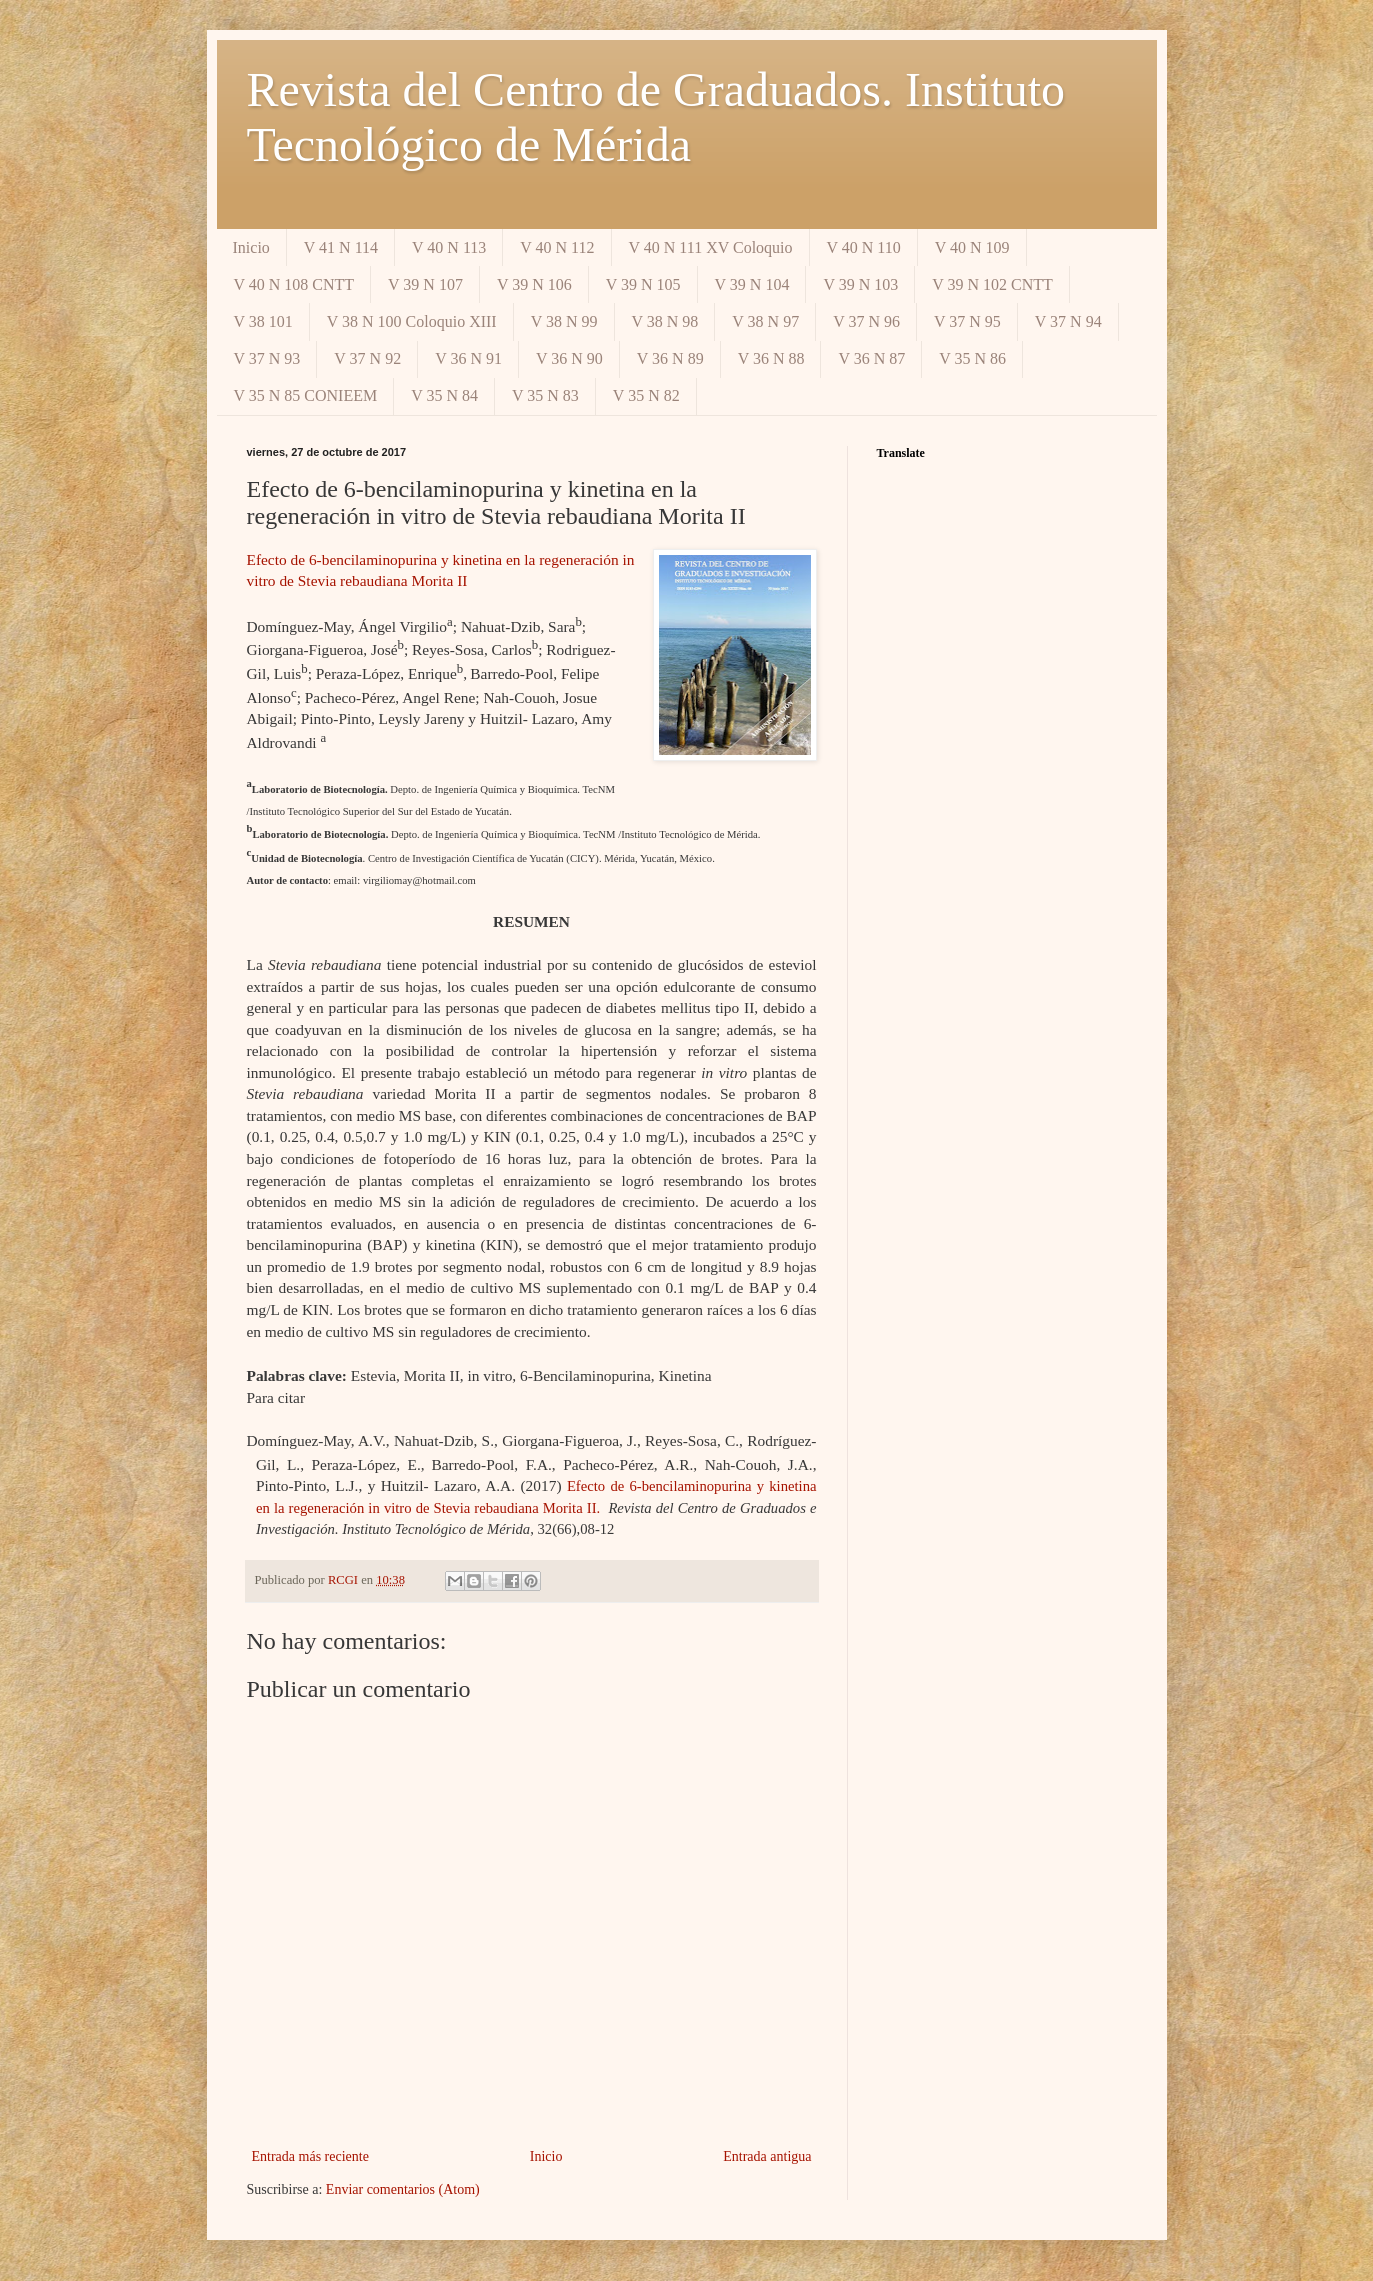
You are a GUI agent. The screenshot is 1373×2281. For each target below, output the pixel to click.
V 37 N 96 (866, 321)
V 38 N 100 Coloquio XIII (412, 321)
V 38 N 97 (765, 321)
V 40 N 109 (972, 247)
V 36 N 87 (871, 358)
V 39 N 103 (860, 284)
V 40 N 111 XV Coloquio (711, 247)
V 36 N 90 (569, 358)
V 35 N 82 (646, 395)
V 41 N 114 (341, 247)
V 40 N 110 (864, 247)
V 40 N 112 (557, 247)
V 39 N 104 (752, 284)
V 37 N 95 (967, 321)
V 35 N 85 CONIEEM (306, 395)
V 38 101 (263, 321)
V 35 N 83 (545, 395)
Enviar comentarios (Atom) (403, 2189)
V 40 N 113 (449, 247)
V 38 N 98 (665, 321)
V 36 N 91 (468, 358)
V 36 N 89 (670, 358)
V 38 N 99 (564, 321)
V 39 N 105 (643, 284)
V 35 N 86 (972, 358)
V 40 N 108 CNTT (294, 284)
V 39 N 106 (534, 284)
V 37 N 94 (1068, 321)
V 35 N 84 (444, 395)
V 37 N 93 (267, 358)
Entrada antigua (767, 2156)
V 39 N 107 (425, 284)
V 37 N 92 (367, 358)
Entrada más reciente (310, 2156)
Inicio (251, 247)
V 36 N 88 (771, 358)
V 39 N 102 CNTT (992, 284)
